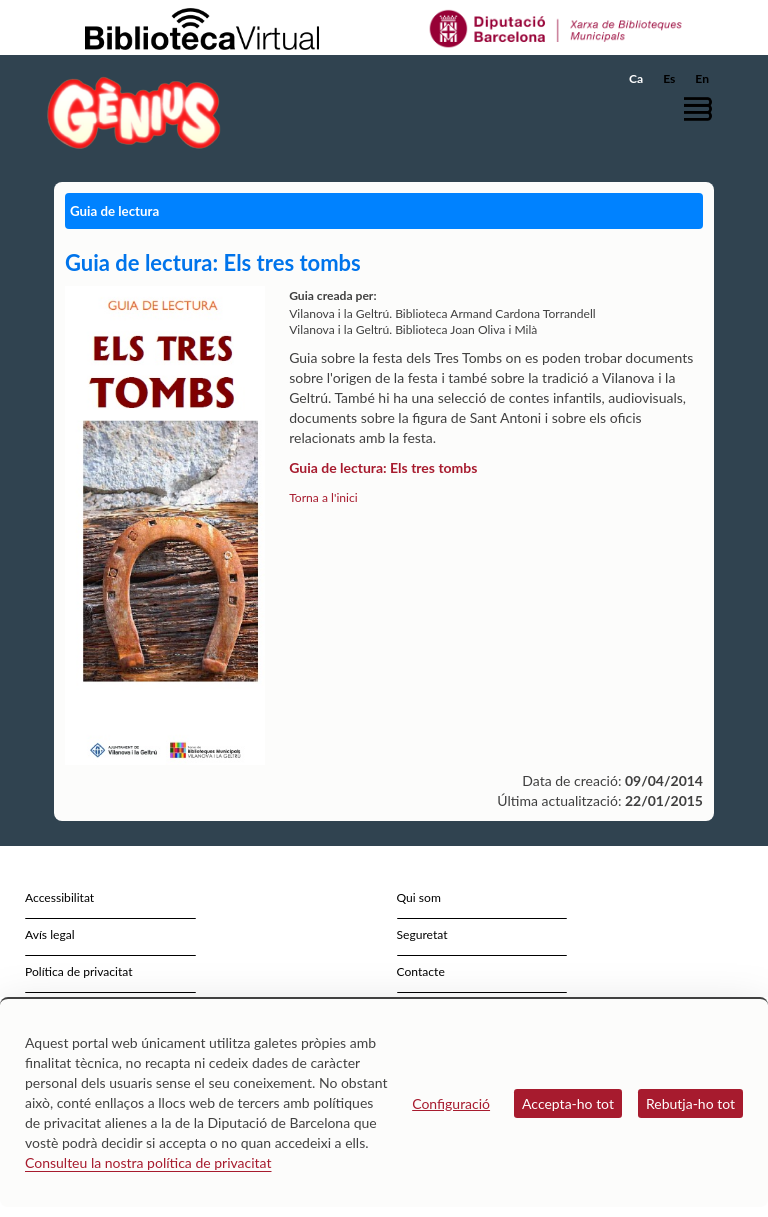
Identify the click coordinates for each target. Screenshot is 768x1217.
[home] (134, 112)
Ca (636, 78)
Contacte (421, 971)
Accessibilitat (59, 897)
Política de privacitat (79, 971)
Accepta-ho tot (568, 1103)
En (702, 78)
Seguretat (422, 934)
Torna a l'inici (323, 497)
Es (669, 78)
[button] (703, 108)
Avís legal (50, 934)
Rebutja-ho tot (690, 1103)
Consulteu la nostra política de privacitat (148, 1162)
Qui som (419, 897)
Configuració (451, 1103)
